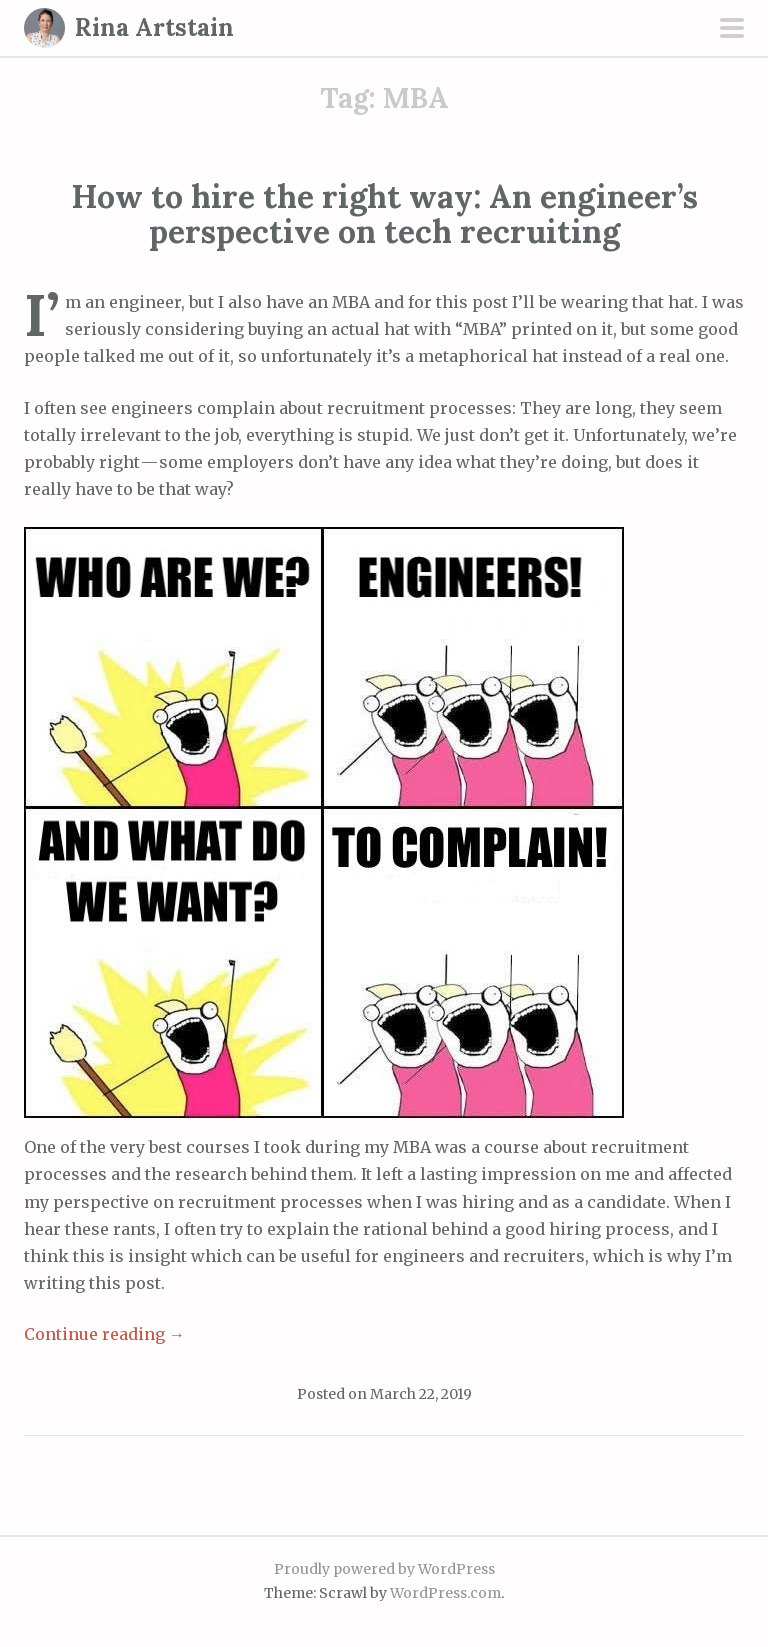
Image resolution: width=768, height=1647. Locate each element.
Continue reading (104, 1334)
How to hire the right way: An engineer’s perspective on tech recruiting (384, 214)
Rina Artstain (154, 27)
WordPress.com (445, 1593)
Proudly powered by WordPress (384, 1569)
